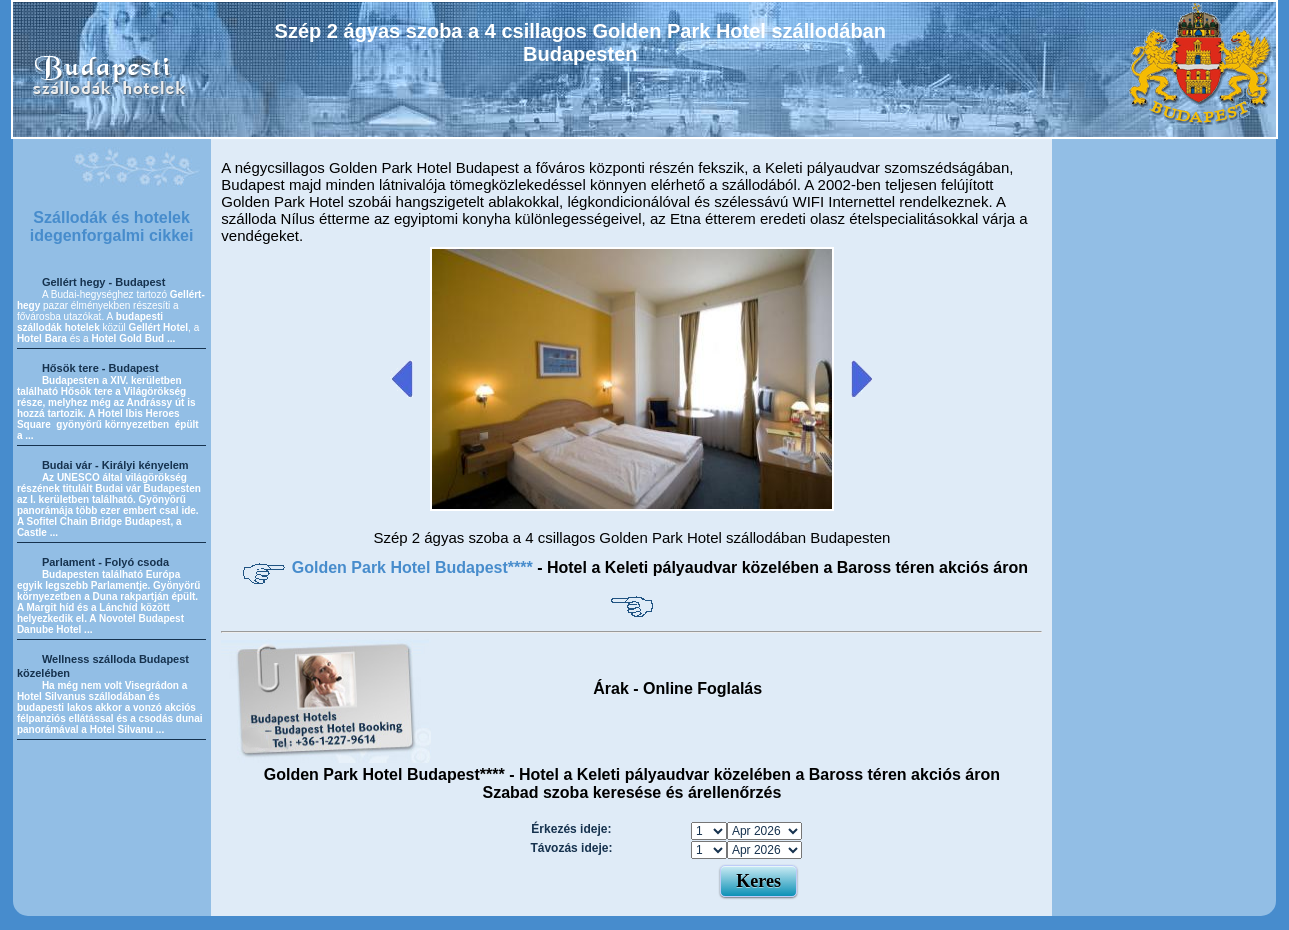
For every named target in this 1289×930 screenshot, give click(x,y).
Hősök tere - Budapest (100, 368)
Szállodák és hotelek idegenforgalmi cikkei (112, 226)
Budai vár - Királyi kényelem (115, 465)
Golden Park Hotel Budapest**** (414, 567)
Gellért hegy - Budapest (103, 282)
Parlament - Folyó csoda (105, 562)
